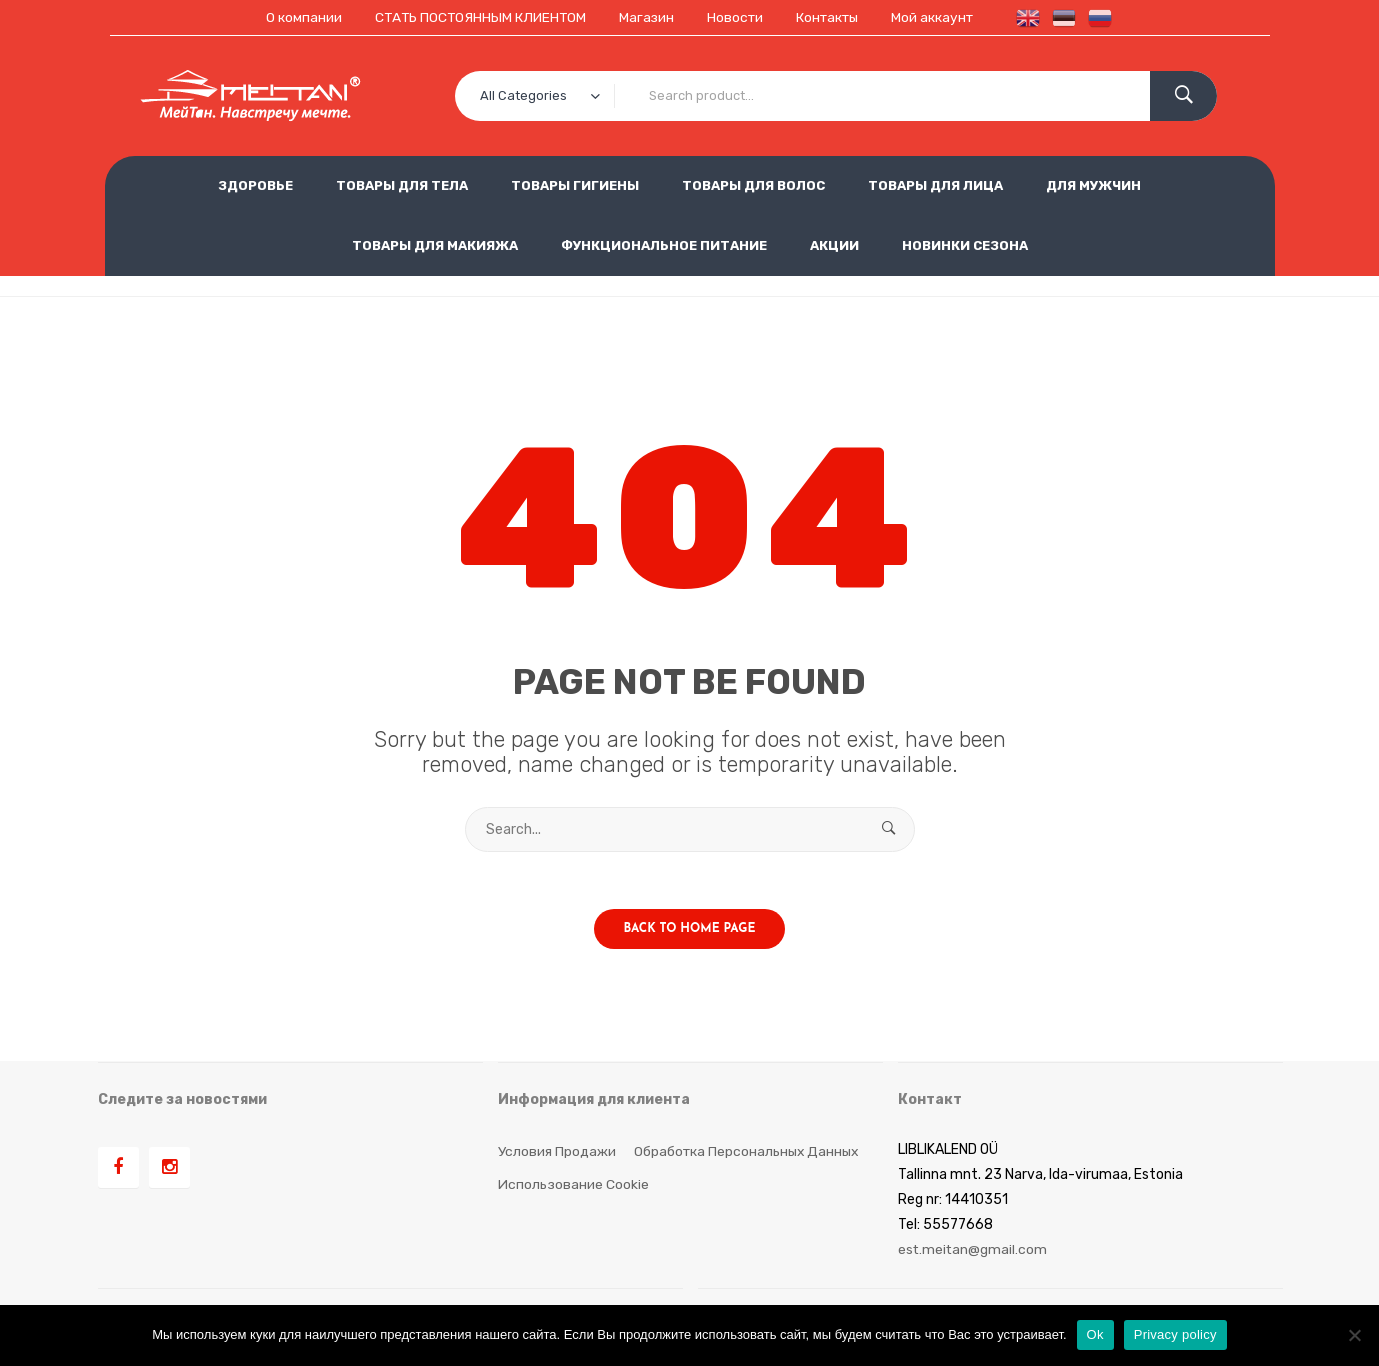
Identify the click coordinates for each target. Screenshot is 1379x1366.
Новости (734, 17)
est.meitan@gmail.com (973, 1252)
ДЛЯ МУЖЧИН (1093, 185)
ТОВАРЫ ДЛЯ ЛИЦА (935, 185)
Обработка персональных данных (749, 1153)
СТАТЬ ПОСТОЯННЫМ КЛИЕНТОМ (475, 17)
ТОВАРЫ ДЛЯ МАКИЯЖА (435, 245)
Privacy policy (1175, 1334)
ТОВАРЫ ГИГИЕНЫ (575, 185)
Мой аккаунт (938, 17)
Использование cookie (573, 1186)
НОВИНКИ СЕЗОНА (965, 245)
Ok (1095, 1334)
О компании (296, 17)
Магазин (644, 17)
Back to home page (690, 932)
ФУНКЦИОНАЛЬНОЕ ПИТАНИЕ (664, 245)
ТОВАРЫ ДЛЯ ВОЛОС (753, 185)
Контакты (829, 17)
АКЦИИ (834, 245)
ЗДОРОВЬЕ (255, 185)
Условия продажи (557, 1153)
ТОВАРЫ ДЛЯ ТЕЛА (402, 185)
